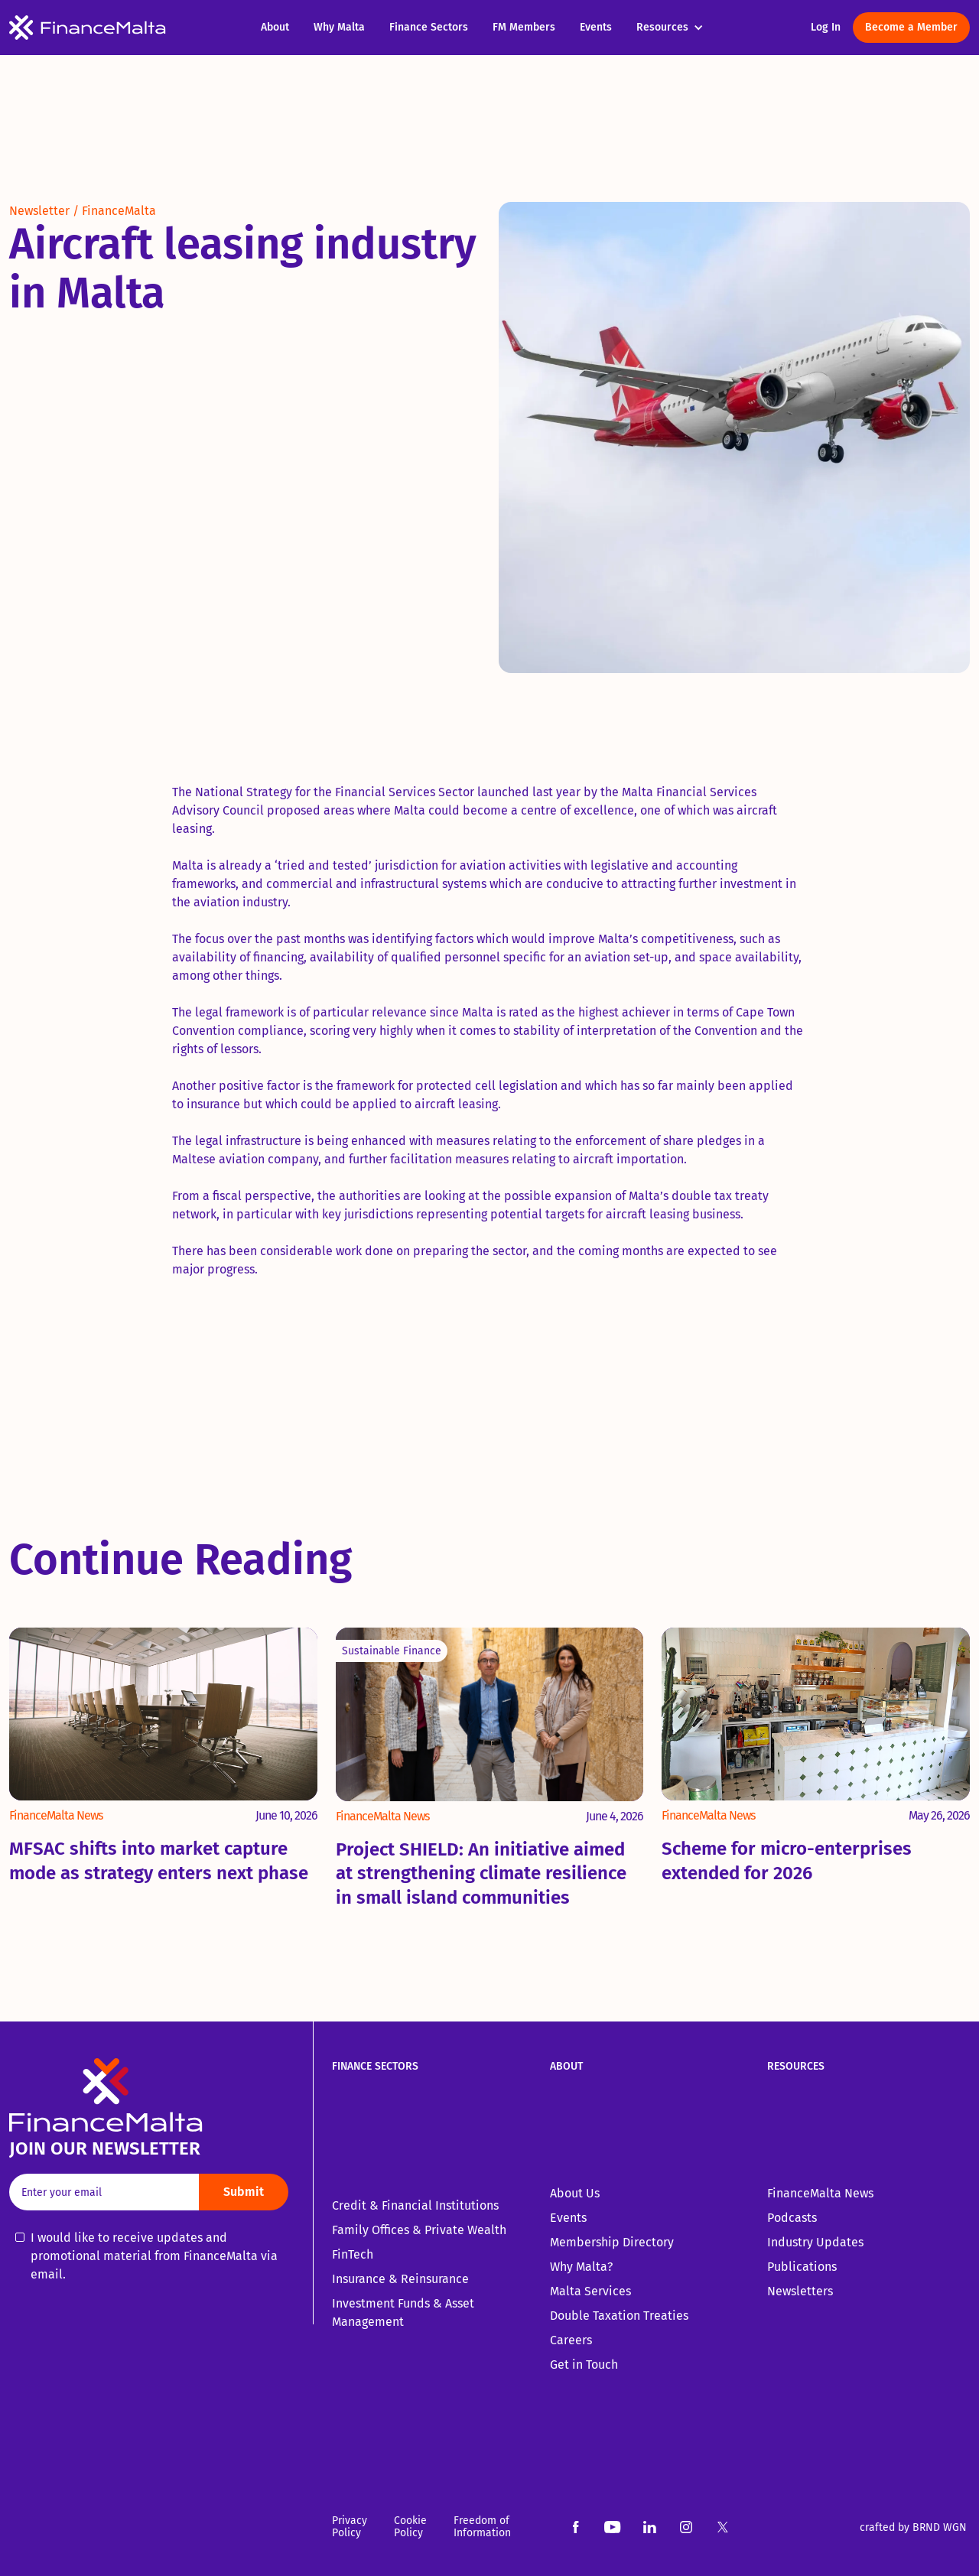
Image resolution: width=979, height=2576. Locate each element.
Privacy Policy (349, 2527)
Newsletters (800, 2291)
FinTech (352, 2254)
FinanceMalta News (820, 2193)
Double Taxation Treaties (619, 2315)
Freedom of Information (482, 2527)
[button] (677, 27)
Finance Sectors (428, 27)
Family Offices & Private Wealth (419, 2230)
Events (596, 27)
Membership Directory (612, 2242)
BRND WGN (939, 2527)
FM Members (524, 27)
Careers (571, 2340)
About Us (575, 2193)
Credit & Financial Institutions (415, 2205)
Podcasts (792, 2217)
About (275, 27)
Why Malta (339, 27)
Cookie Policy (410, 2527)
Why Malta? (581, 2266)
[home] (129, 27)
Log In (826, 27)
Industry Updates (815, 2242)
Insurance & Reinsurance (400, 2279)
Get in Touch (584, 2364)
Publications (802, 2266)
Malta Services (590, 2291)
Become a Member (911, 27)
